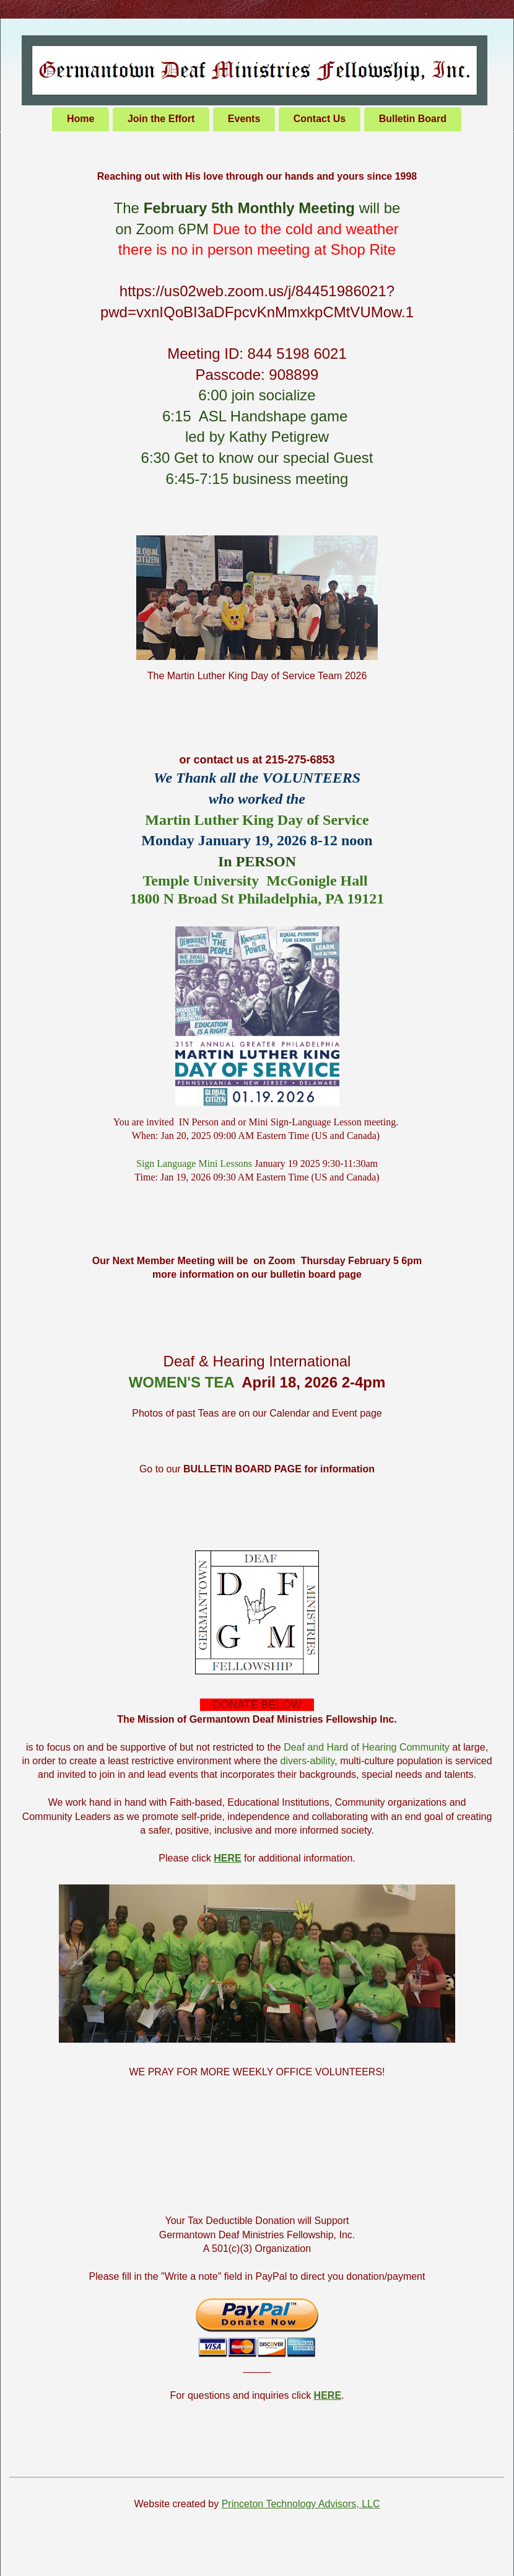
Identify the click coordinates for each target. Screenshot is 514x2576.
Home (80, 118)
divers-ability (308, 1761)
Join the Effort (161, 118)
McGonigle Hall (316, 881)
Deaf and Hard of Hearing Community (367, 1747)
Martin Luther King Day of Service (257, 820)
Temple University (200, 881)
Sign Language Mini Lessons (194, 1163)
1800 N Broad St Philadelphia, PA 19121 (257, 898)
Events (244, 118)
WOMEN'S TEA (181, 1382)
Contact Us (320, 118)
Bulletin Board (412, 118)
